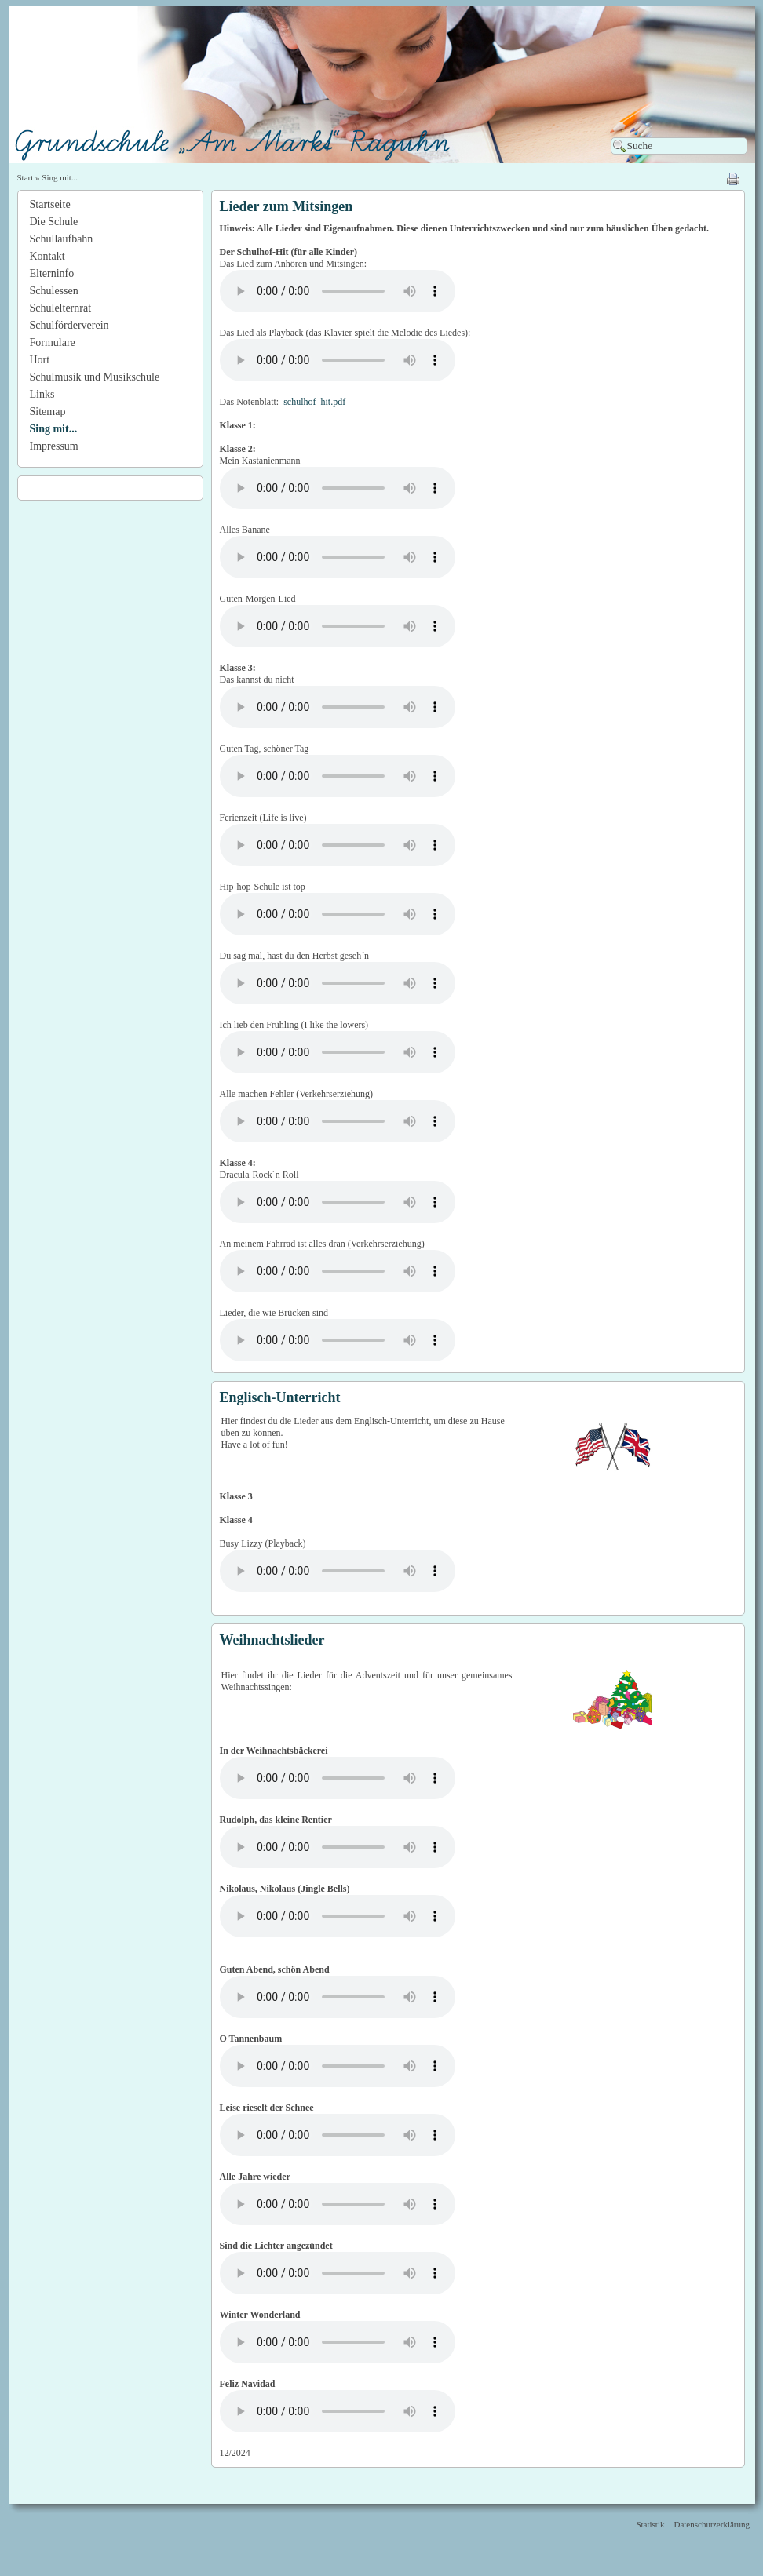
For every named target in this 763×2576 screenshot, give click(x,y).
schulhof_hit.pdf (314, 401)
